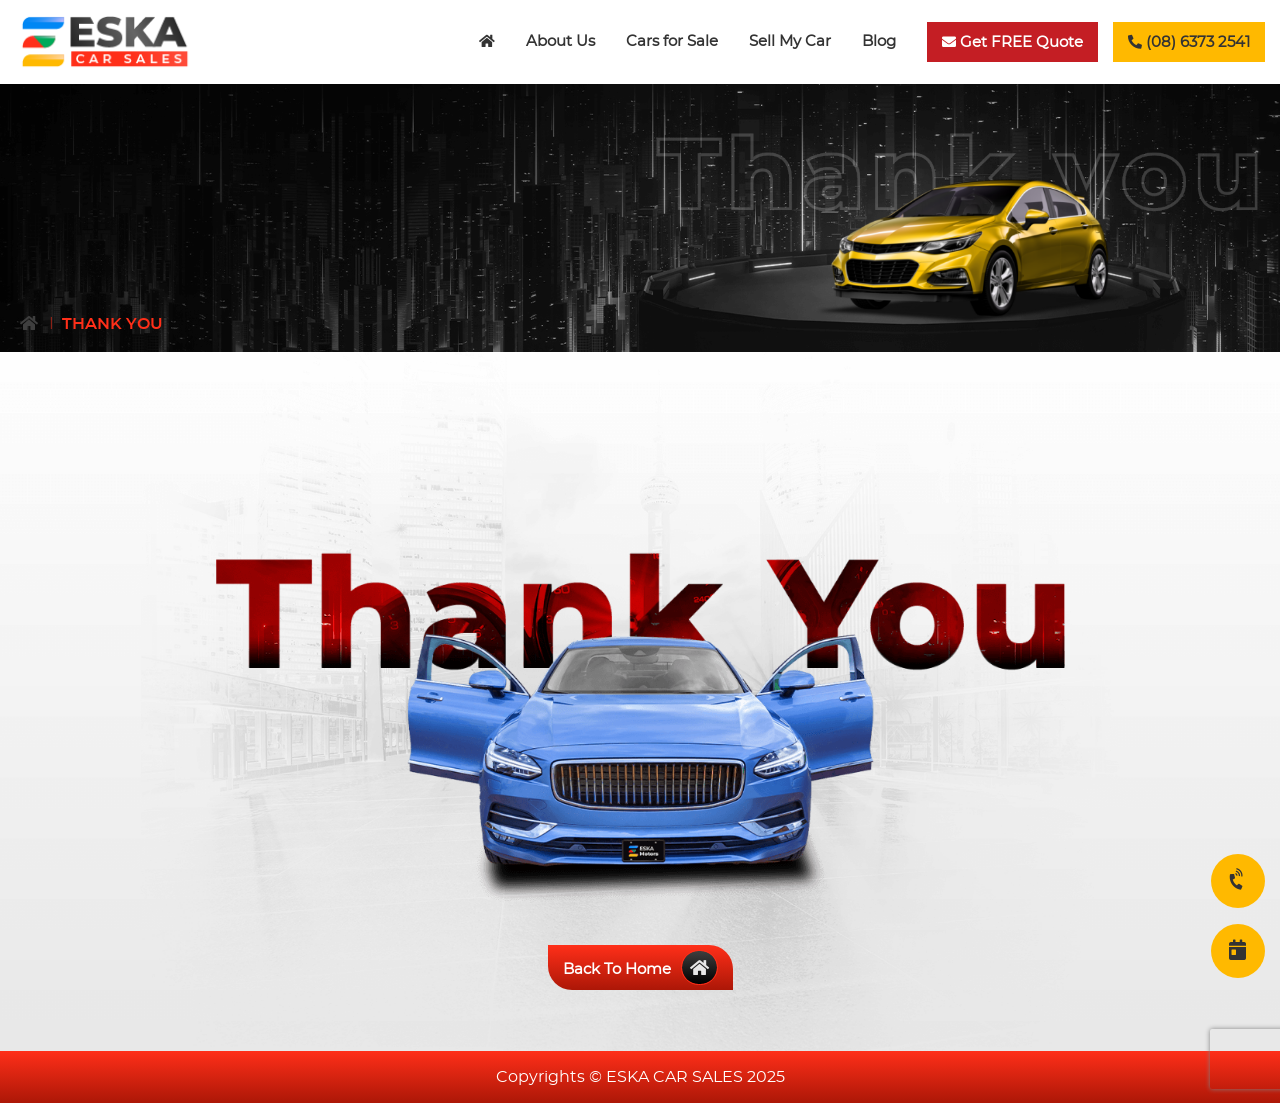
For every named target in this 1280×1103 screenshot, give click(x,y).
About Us (560, 41)
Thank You (112, 324)
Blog (879, 41)
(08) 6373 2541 (1189, 42)
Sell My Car (790, 41)
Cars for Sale (672, 41)
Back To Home (640, 969)
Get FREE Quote (1012, 42)
